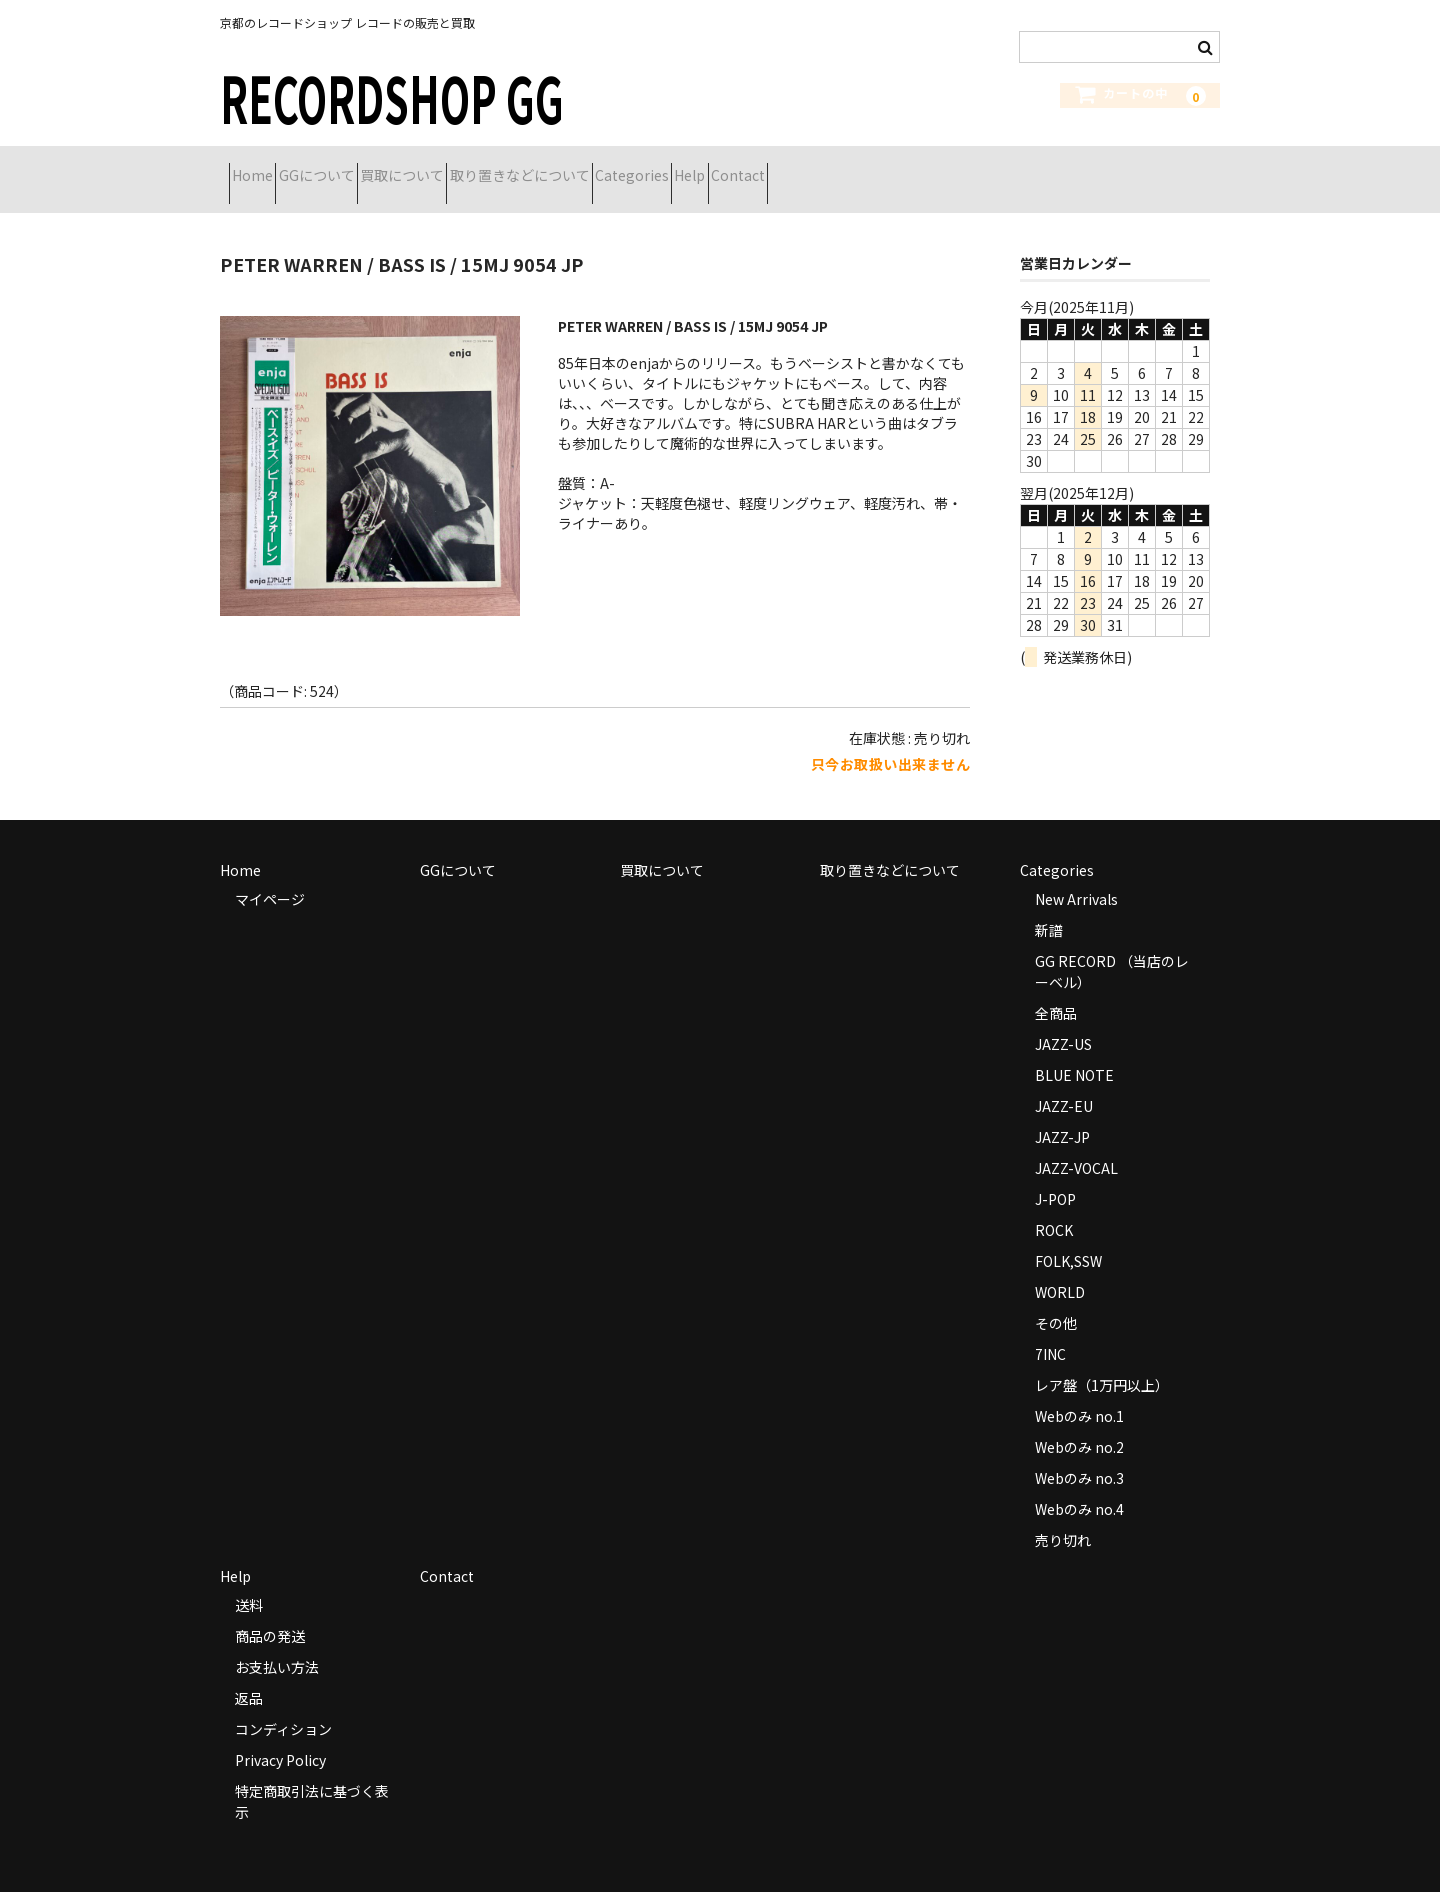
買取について (482, 167)
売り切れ (1063, 1515)
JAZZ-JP (1062, 1112)
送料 (249, 1580)
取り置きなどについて (635, 167)
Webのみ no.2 (1079, 1422)
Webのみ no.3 (1079, 1453)
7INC (1050, 1329)
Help (876, 167)
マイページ (270, 874)
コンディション (283, 1704)
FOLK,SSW (1068, 1236)
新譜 (1049, 905)
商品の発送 (270, 1611)
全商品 (1056, 988)
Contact (960, 167)
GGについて (361, 167)
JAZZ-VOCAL (1076, 1143)
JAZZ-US (1063, 1019)
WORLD (1060, 1267)
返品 (249, 1673)
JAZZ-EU (1064, 1081)
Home (261, 167)
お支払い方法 (277, 1642)
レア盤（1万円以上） (1102, 1360)
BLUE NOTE (1074, 1050)
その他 (1056, 1298)
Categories (783, 167)
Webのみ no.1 (1079, 1391)
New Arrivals (1076, 874)
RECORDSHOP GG (392, 96)
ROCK (1054, 1205)
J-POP (1055, 1174)
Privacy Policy (280, 1735)
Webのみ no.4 (1079, 1484)
